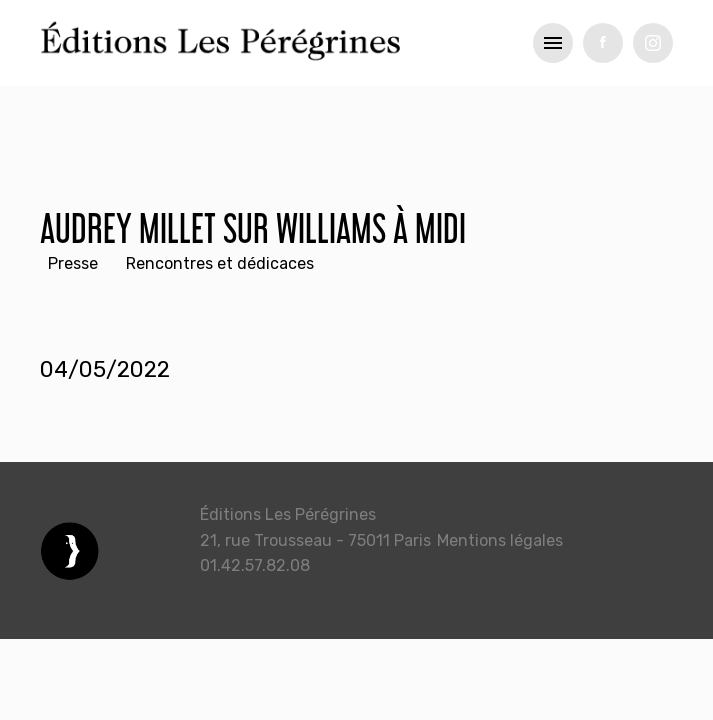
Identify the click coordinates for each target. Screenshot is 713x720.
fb (603, 43)
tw (653, 43)
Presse (73, 263)
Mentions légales (500, 540)
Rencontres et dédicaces (220, 263)
